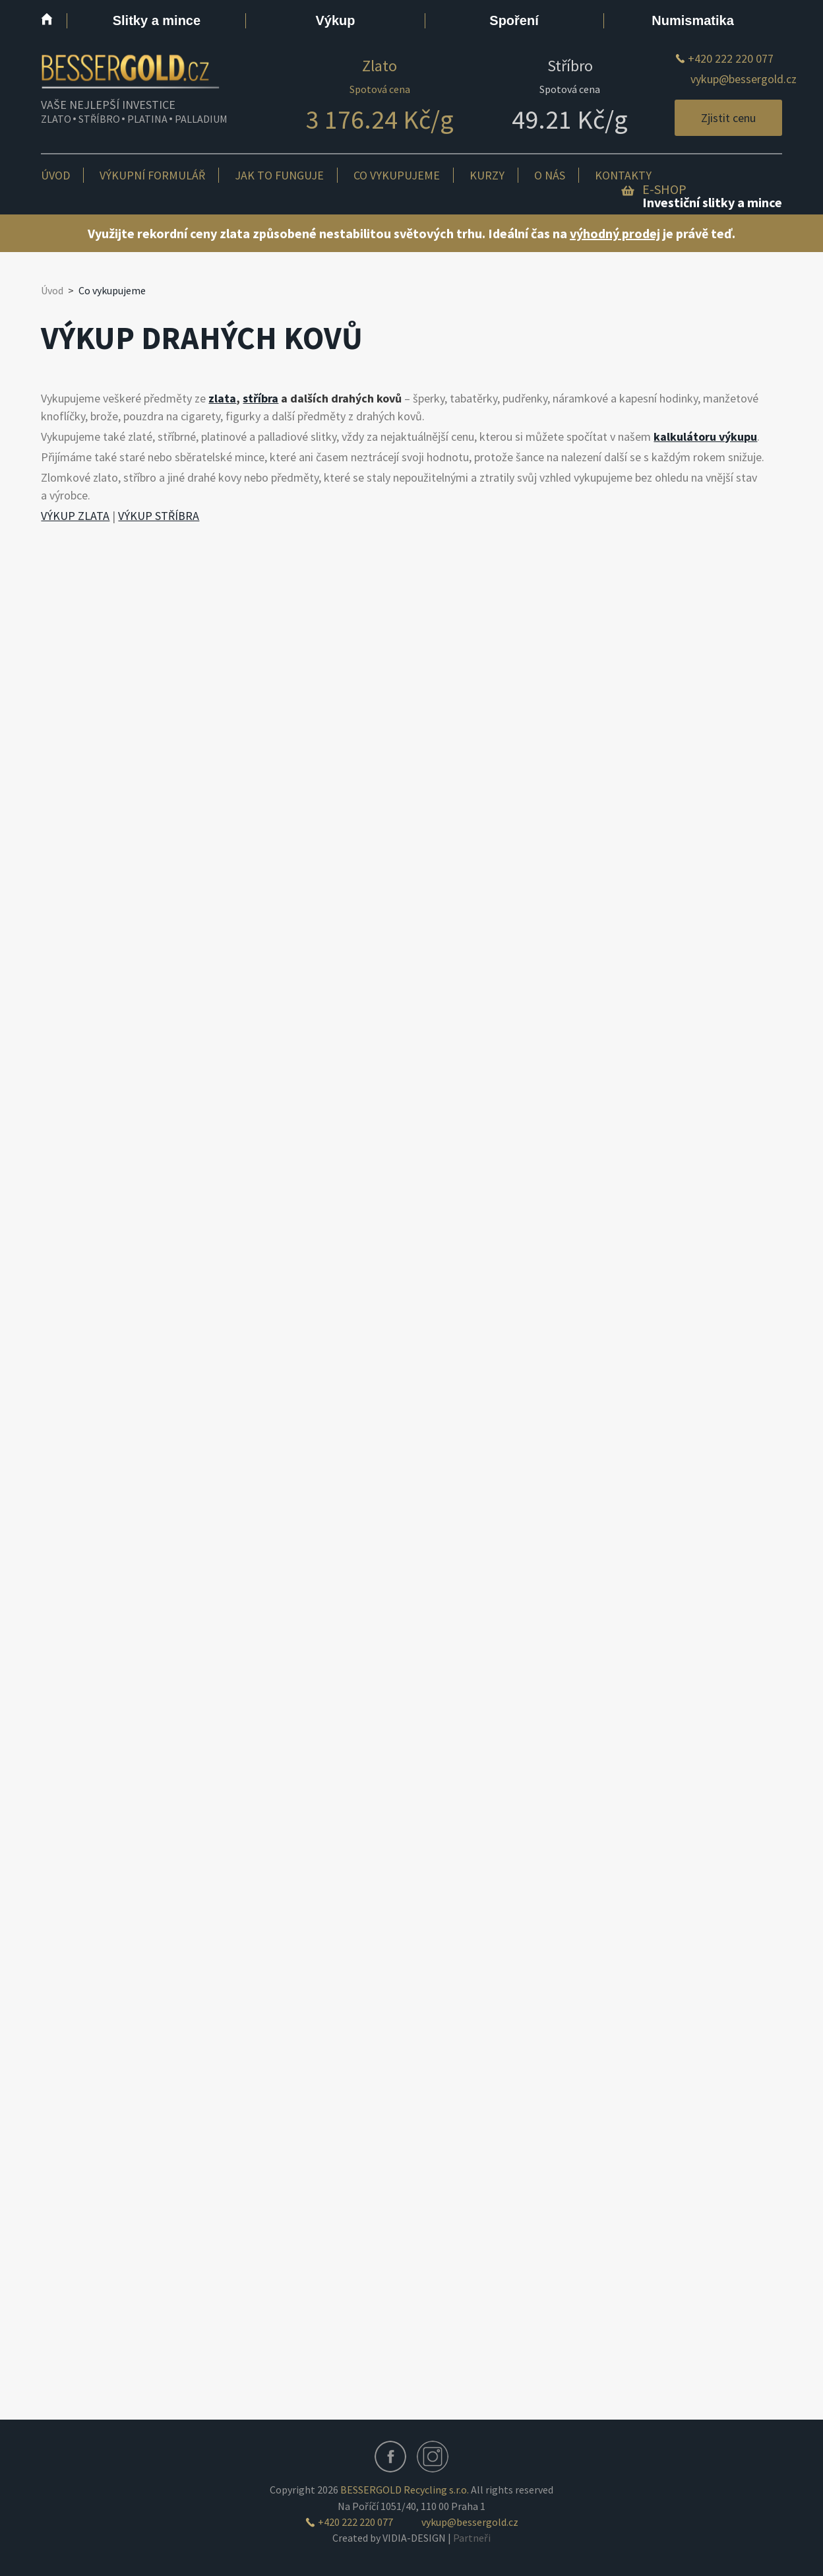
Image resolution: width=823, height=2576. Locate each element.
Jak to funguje (279, 175)
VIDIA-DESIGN (414, 2537)
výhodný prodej (615, 233)
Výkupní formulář (152, 175)
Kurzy (487, 175)
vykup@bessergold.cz (743, 78)
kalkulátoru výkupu (705, 436)
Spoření (513, 20)
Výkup (335, 20)
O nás (549, 175)
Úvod (55, 175)
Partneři (472, 2537)
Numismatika (693, 20)
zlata (222, 398)
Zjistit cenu (728, 117)
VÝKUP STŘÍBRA (158, 515)
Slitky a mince (156, 20)
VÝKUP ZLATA (75, 515)
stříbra (260, 398)
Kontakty (623, 175)
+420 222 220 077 (731, 58)
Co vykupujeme (396, 175)
